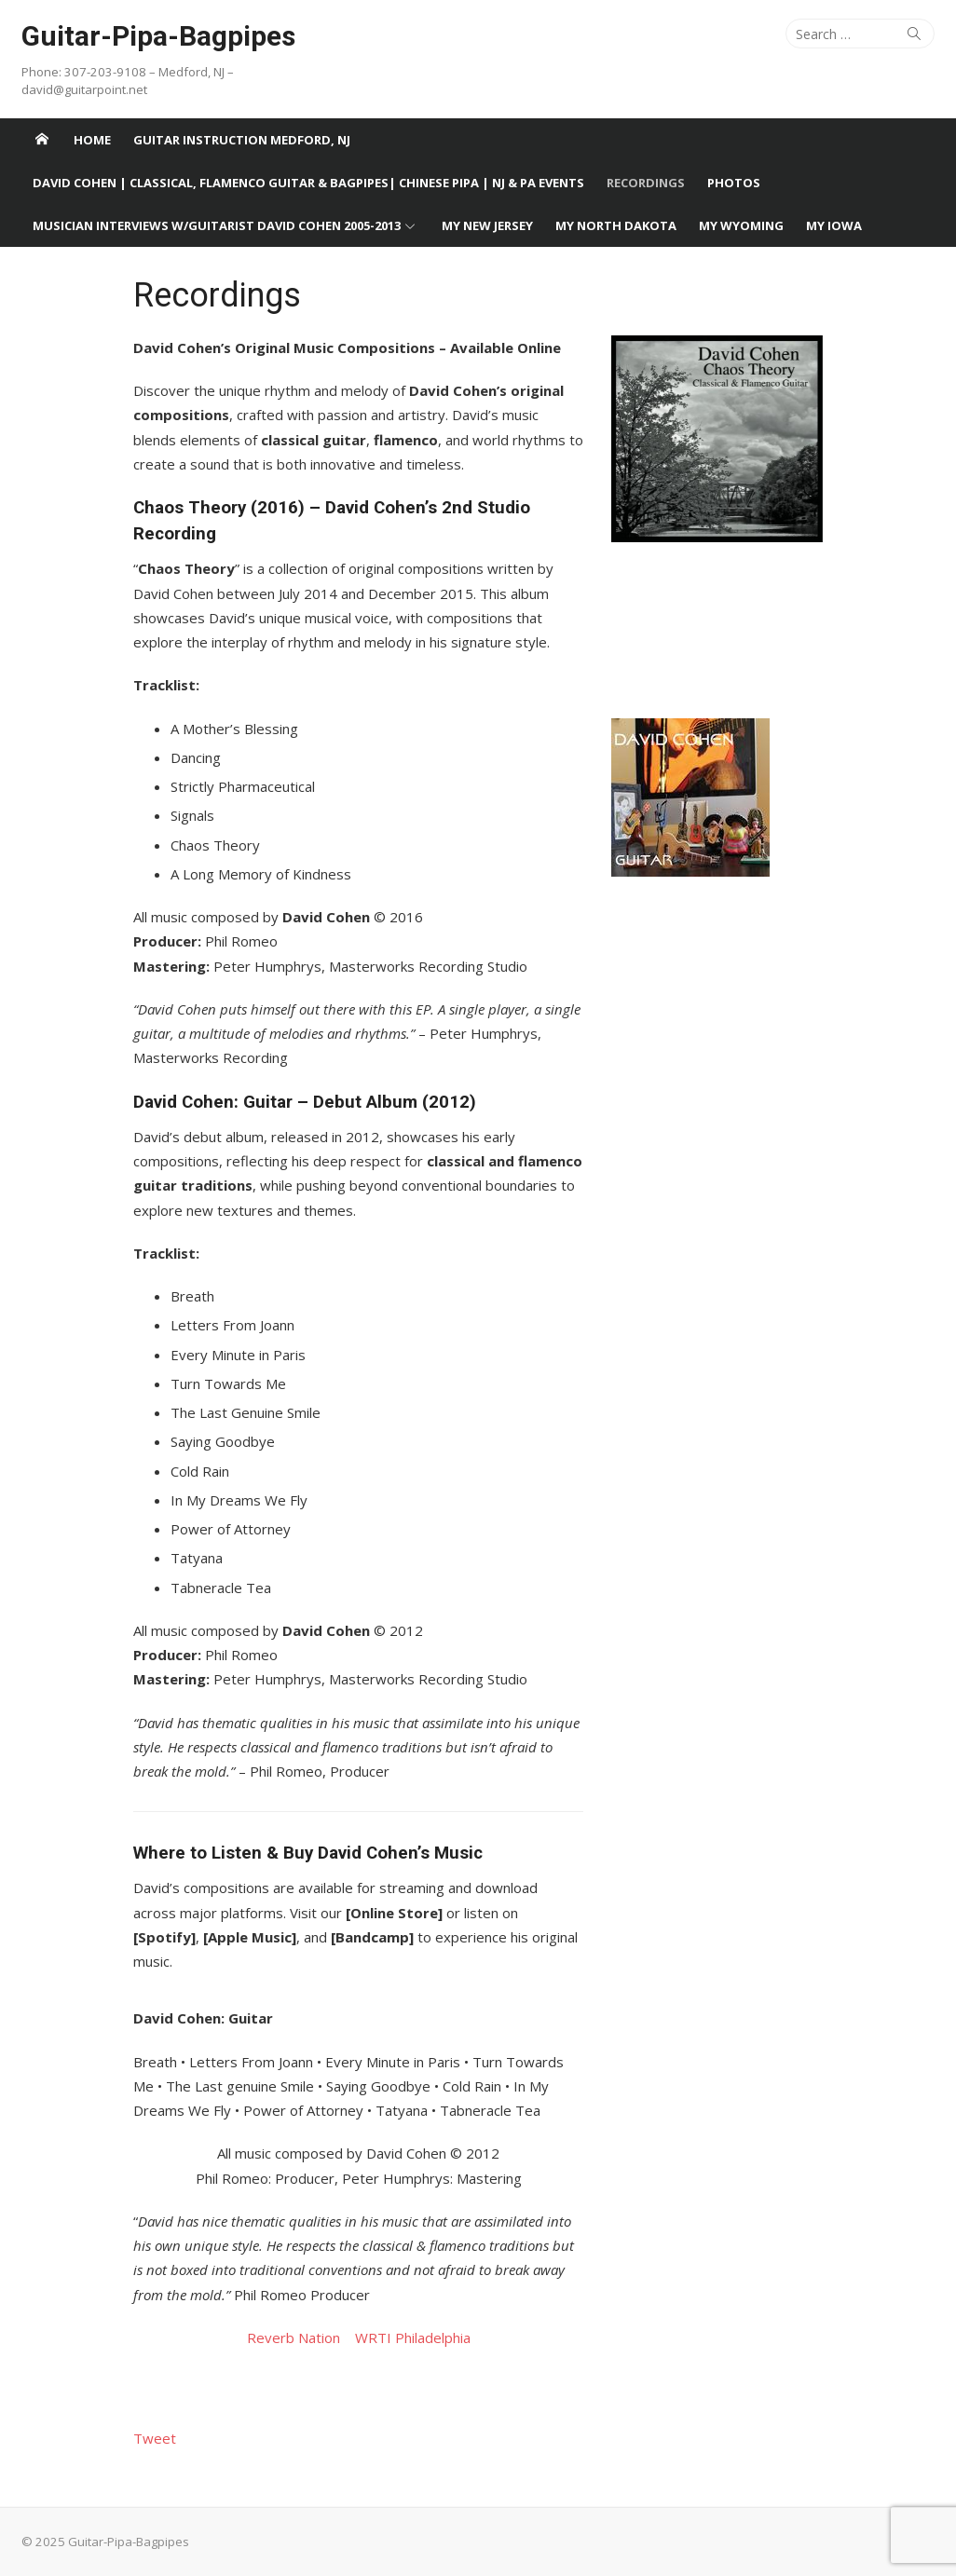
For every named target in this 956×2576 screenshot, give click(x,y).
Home (92, 139)
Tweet (154, 2438)
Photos (733, 182)
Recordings (646, 182)
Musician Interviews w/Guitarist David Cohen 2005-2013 (217, 225)
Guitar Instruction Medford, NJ (241, 139)
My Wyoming (741, 225)
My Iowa (834, 225)
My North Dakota (615, 225)
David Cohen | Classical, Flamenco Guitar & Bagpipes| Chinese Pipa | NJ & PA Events (308, 182)
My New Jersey (487, 225)
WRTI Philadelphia (413, 2337)
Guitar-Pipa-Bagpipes (158, 36)
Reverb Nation (299, 2337)
